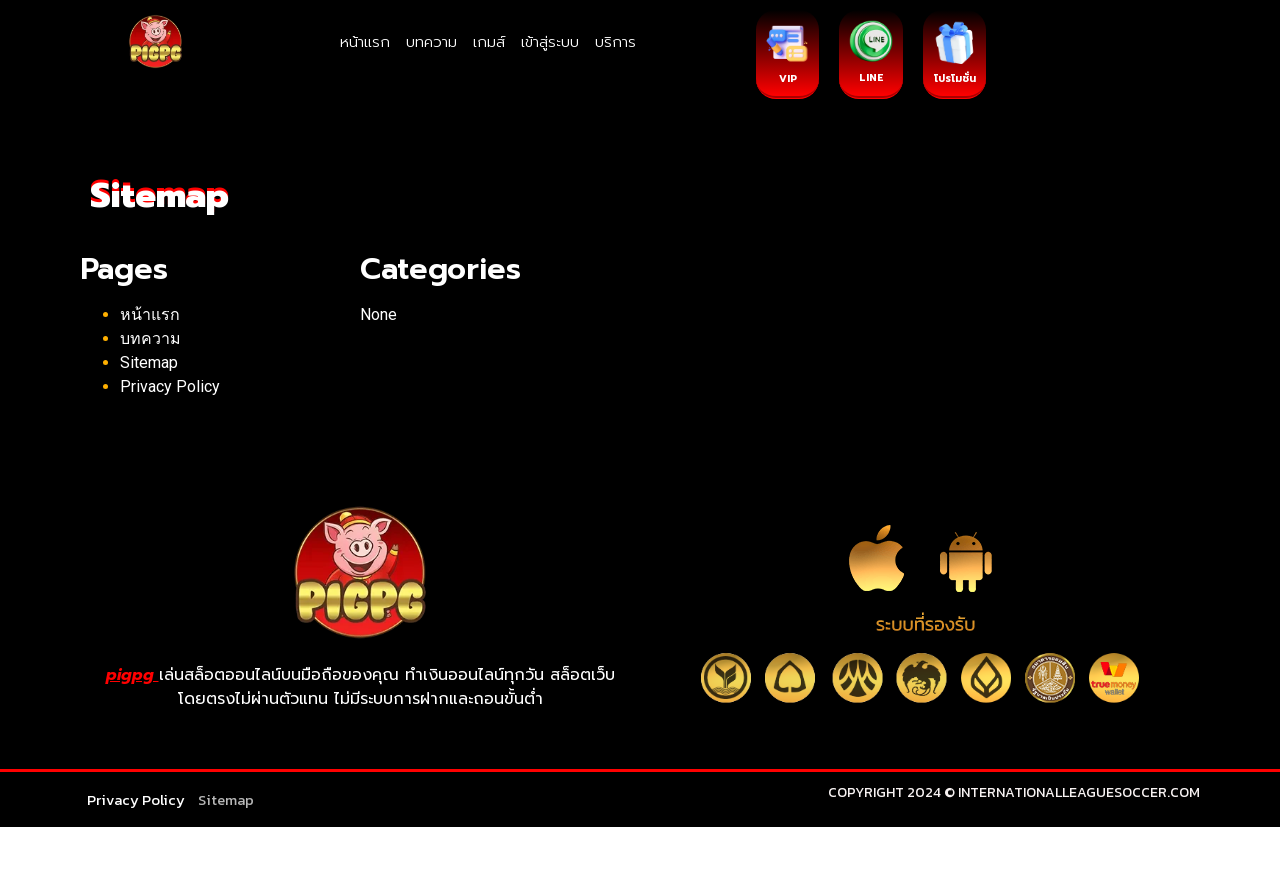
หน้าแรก (365, 42)
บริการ (615, 42)
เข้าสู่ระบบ (550, 42)
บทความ (431, 42)
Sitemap (149, 362)
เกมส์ (489, 42)
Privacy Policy (170, 386)
